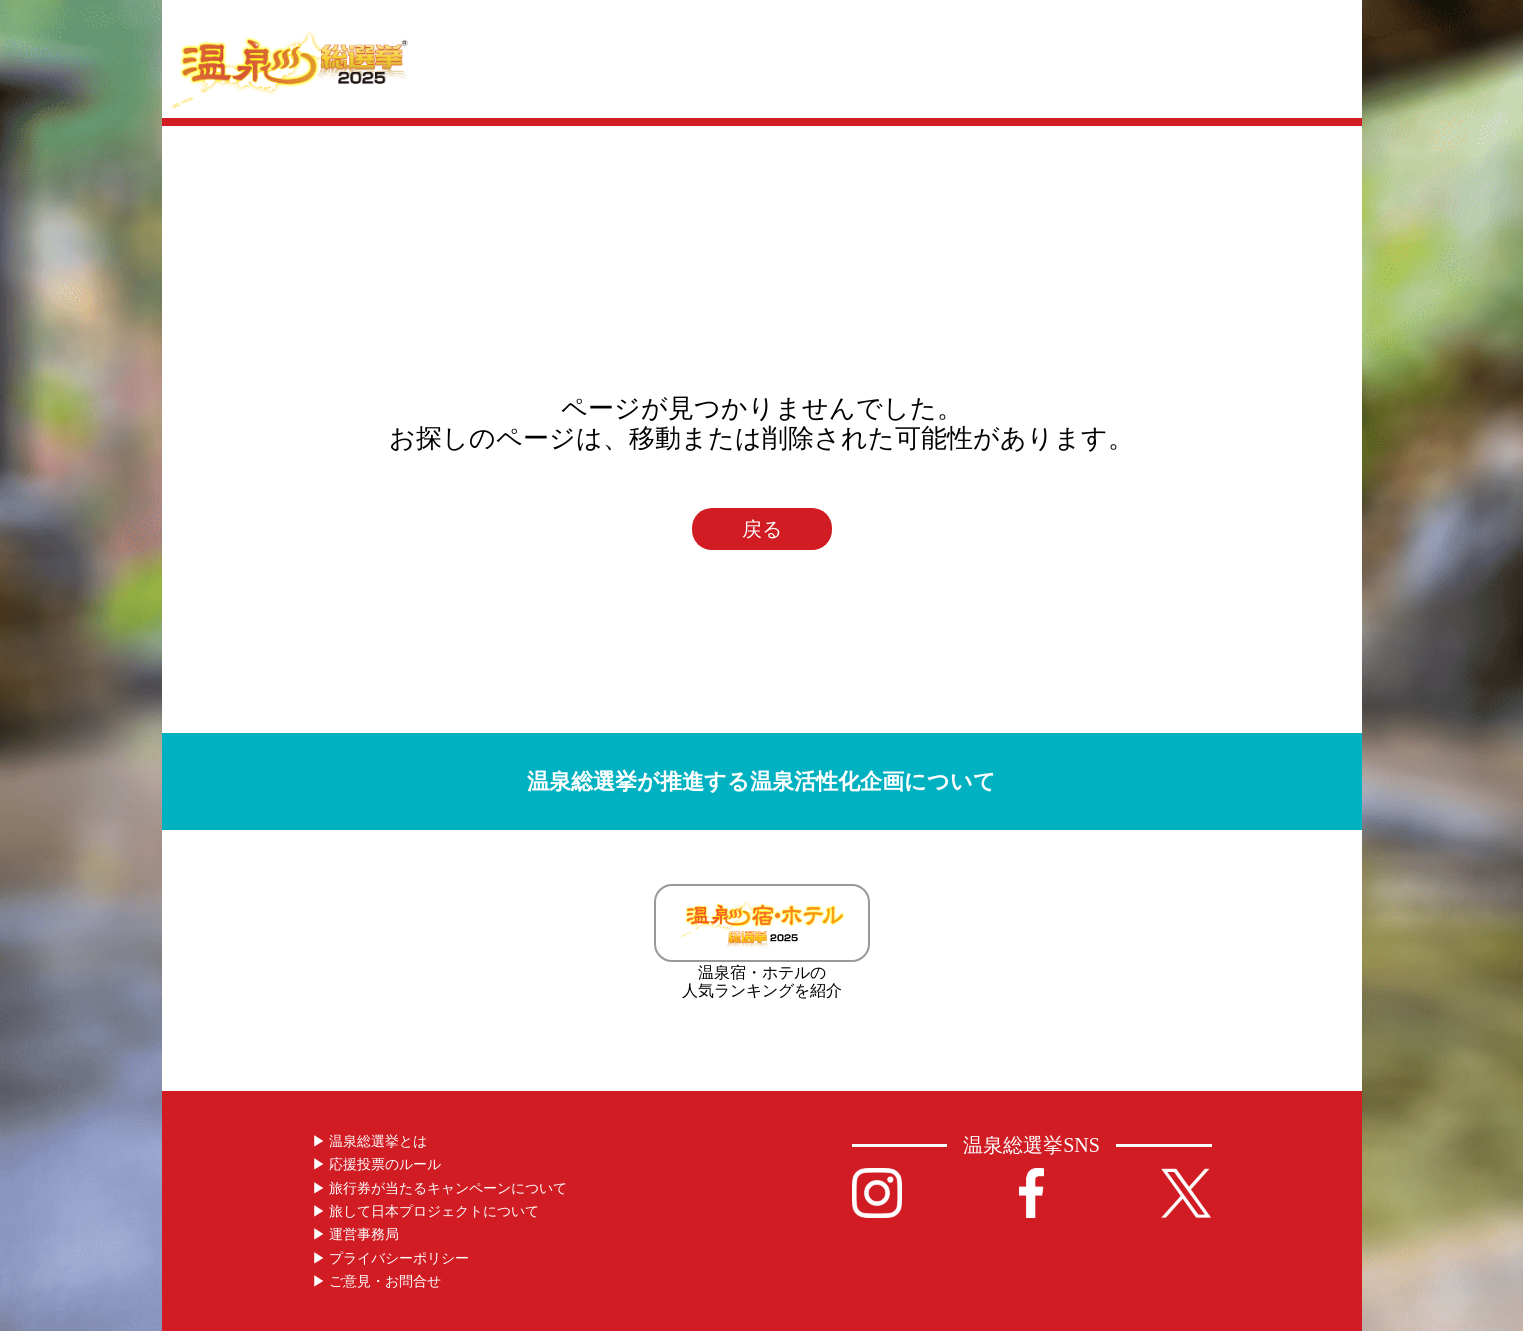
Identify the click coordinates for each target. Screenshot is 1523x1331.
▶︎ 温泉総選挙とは (370, 1141)
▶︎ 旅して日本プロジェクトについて (426, 1211)
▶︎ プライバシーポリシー (391, 1258)
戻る (762, 529)
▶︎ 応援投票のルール (377, 1164)
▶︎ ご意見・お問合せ (377, 1281)
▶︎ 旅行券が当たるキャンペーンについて (440, 1188)
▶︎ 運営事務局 (356, 1234)
